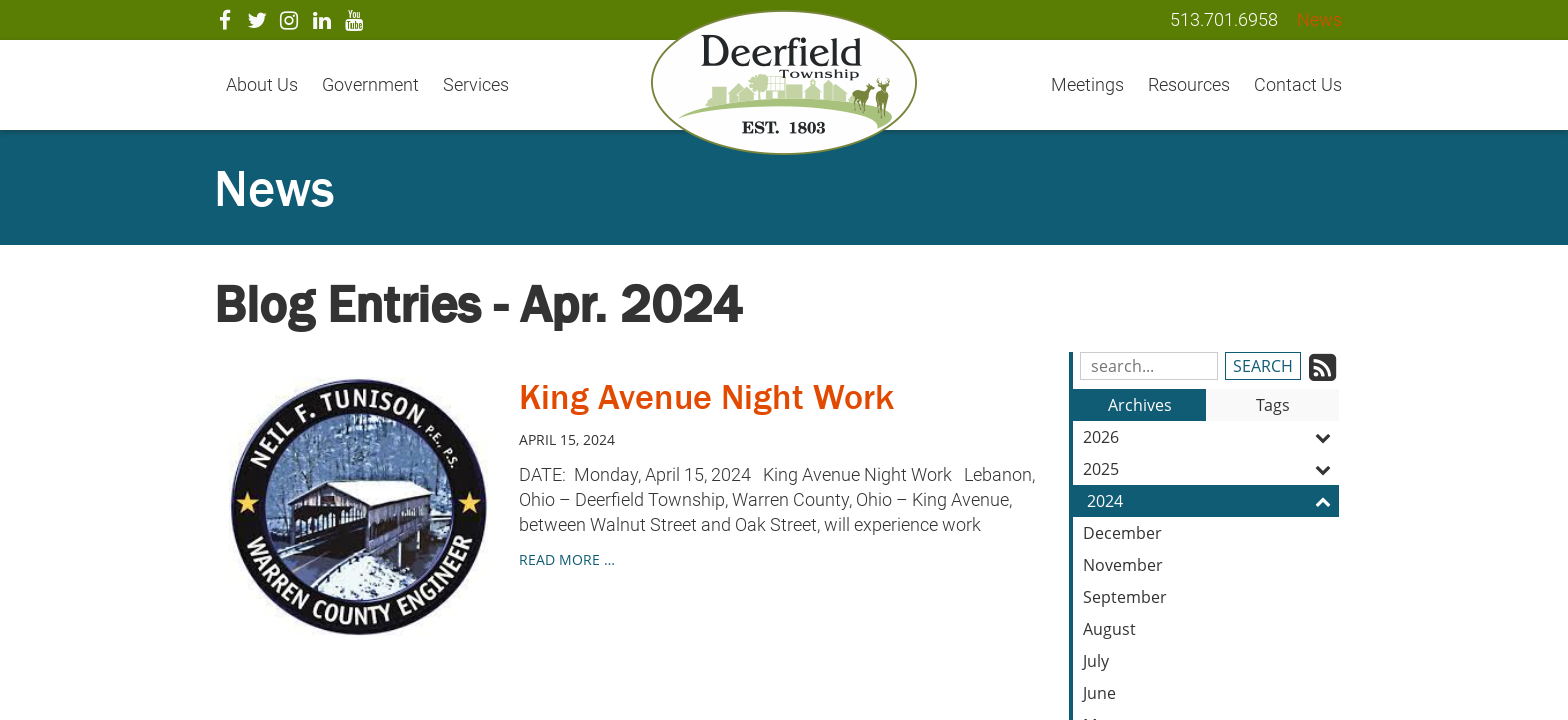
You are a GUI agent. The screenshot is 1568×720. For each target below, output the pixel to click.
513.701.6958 (1224, 19)
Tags (1273, 405)
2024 (1213, 501)
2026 (1211, 437)
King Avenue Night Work (706, 396)
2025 (1211, 469)
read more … (567, 559)
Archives (1140, 405)
